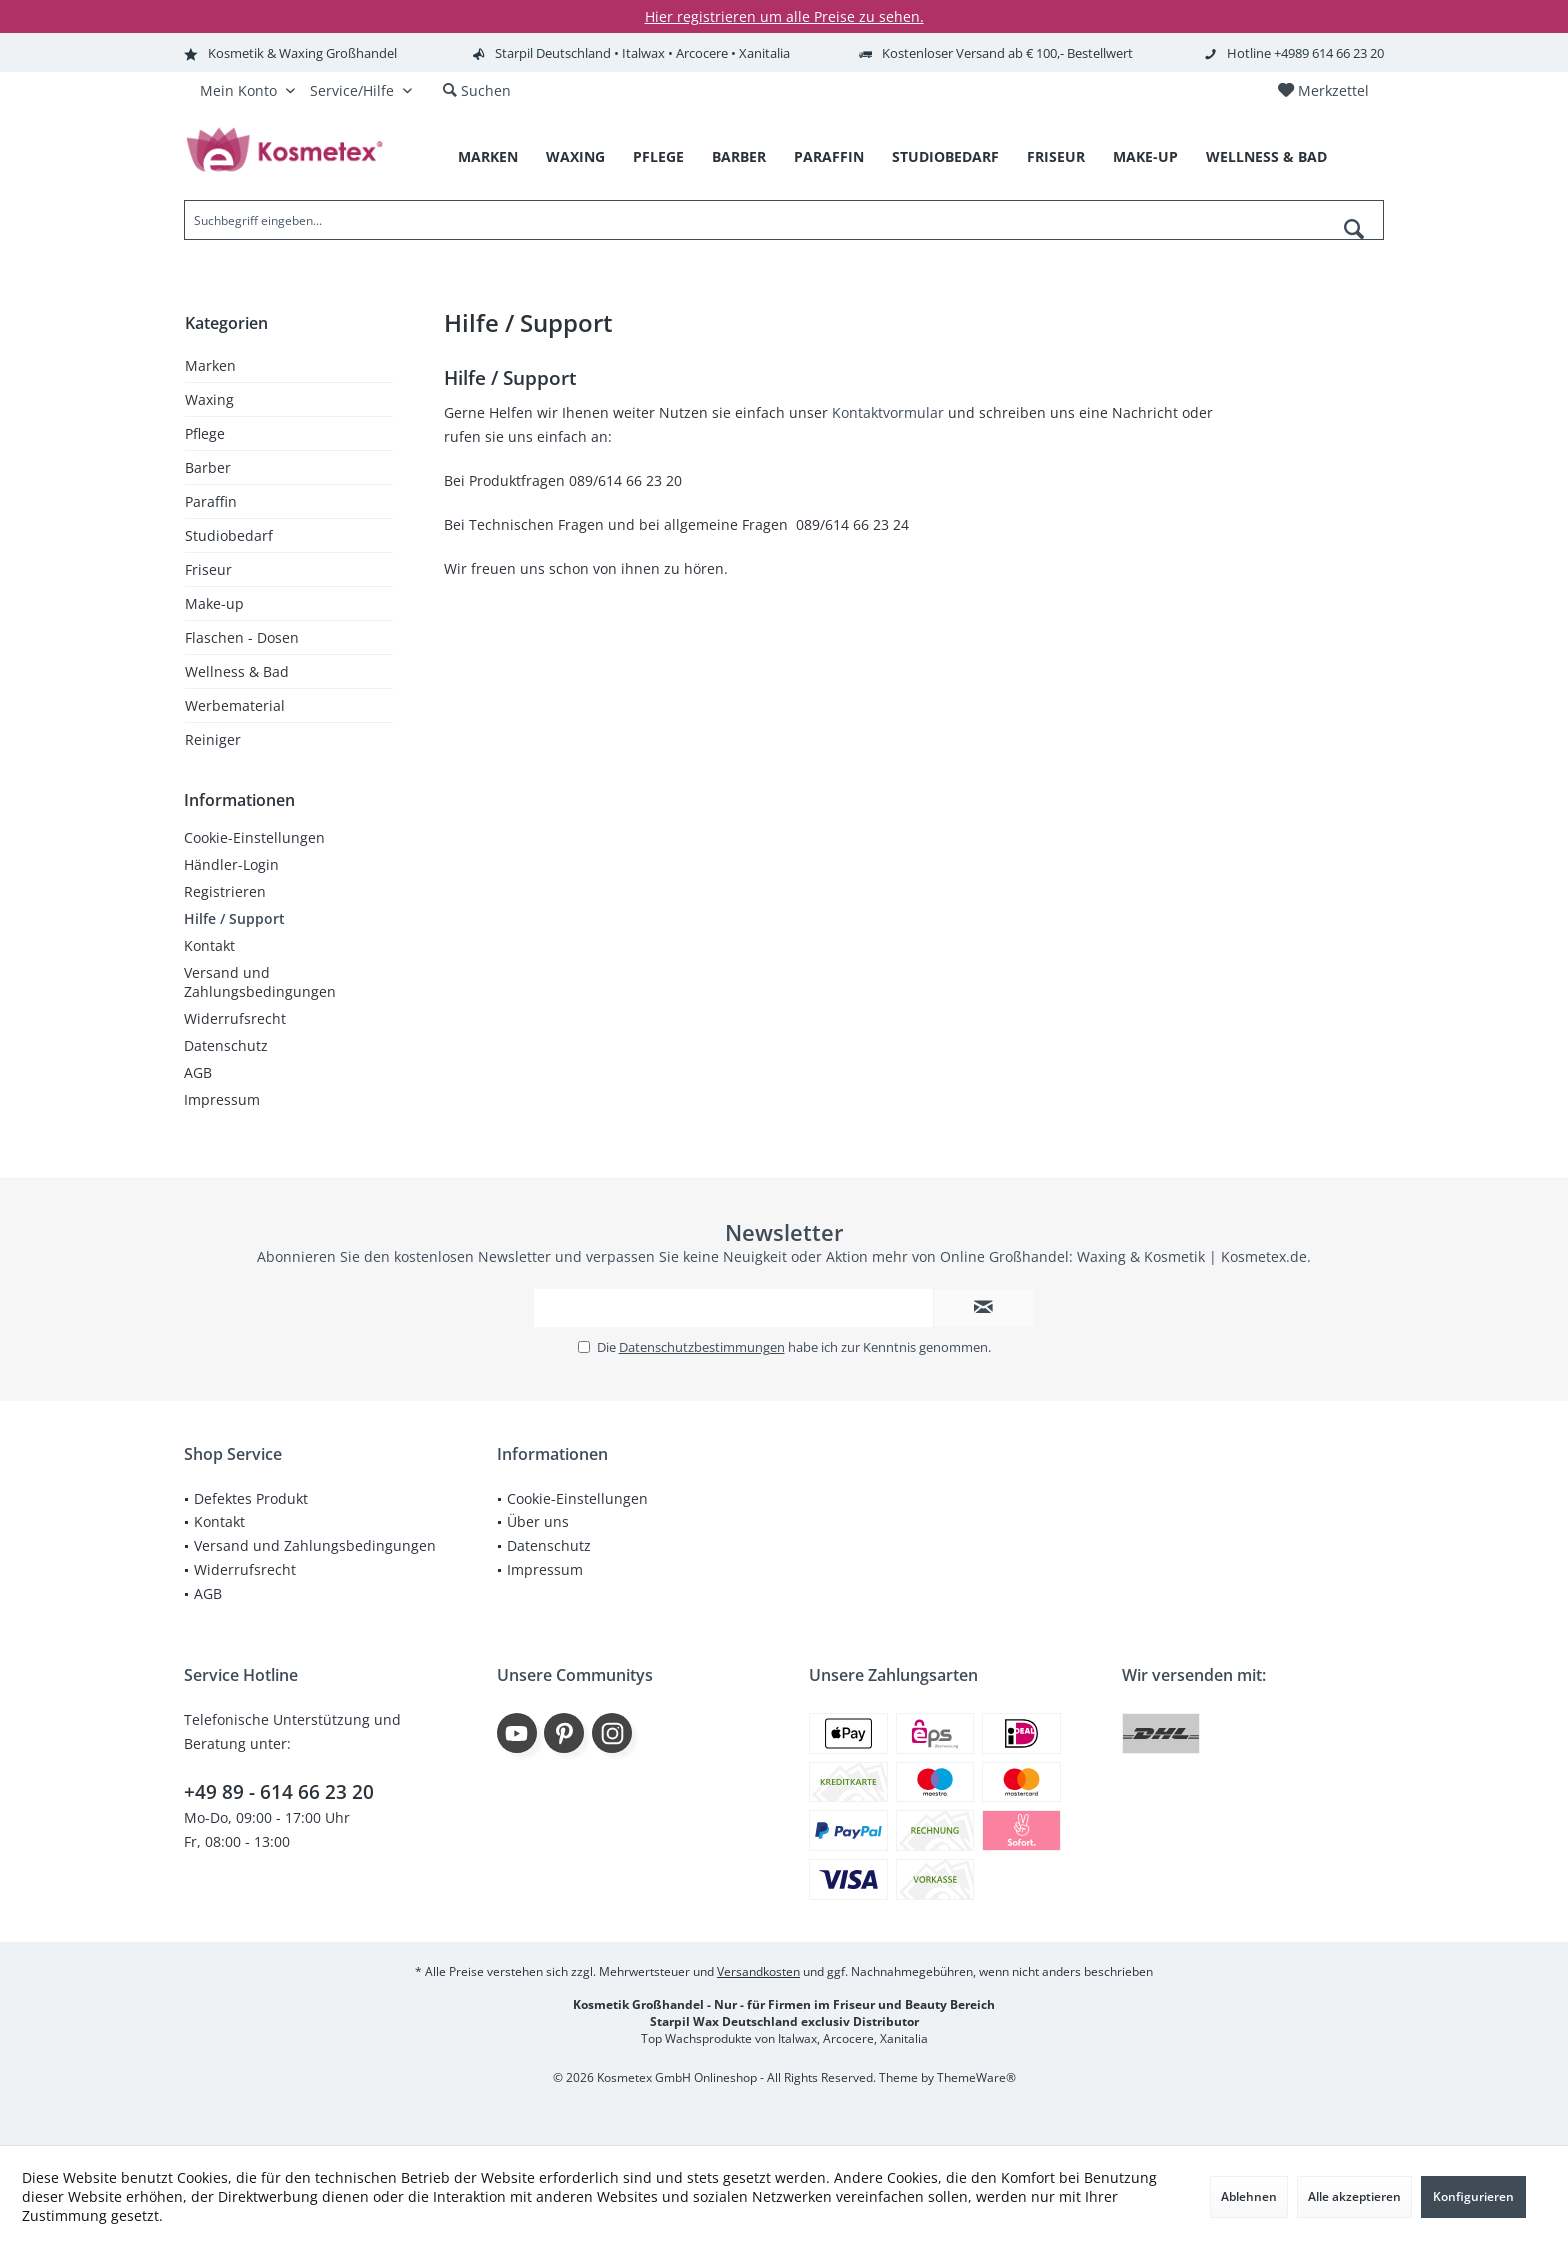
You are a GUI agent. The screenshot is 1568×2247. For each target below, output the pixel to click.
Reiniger (213, 739)
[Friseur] (1056, 157)
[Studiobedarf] (945, 157)
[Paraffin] (829, 157)
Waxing (209, 399)
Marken (210, 365)
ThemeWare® (976, 2077)
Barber (208, 467)
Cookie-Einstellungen (254, 837)
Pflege (205, 433)
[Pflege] (658, 157)
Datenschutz (226, 1045)
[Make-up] (1145, 157)
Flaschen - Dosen (242, 637)
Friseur (208, 569)
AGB (198, 1072)
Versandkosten (758, 1971)
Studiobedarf (229, 535)
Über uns (538, 1521)
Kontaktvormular (888, 412)
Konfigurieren (1473, 2196)
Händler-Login (231, 864)
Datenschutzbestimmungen (702, 1347)
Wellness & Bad (237, 671)
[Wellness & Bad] (1266, 157)
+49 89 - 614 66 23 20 (279, 1792)
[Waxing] (575, 157)
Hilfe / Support (234, 918)
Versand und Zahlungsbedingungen (260, 982)
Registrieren (225, 891)
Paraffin (211, 501)
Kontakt (209, 945)
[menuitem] (1323, 91)
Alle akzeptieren (1354, 2196)
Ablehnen (1249, 2196)
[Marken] (488, 157)
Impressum (222, 1099)
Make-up (214, 603)
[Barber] (739, 157)
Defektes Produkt (251, 1498)
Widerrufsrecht (235, 1018)
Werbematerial (235, 705)
